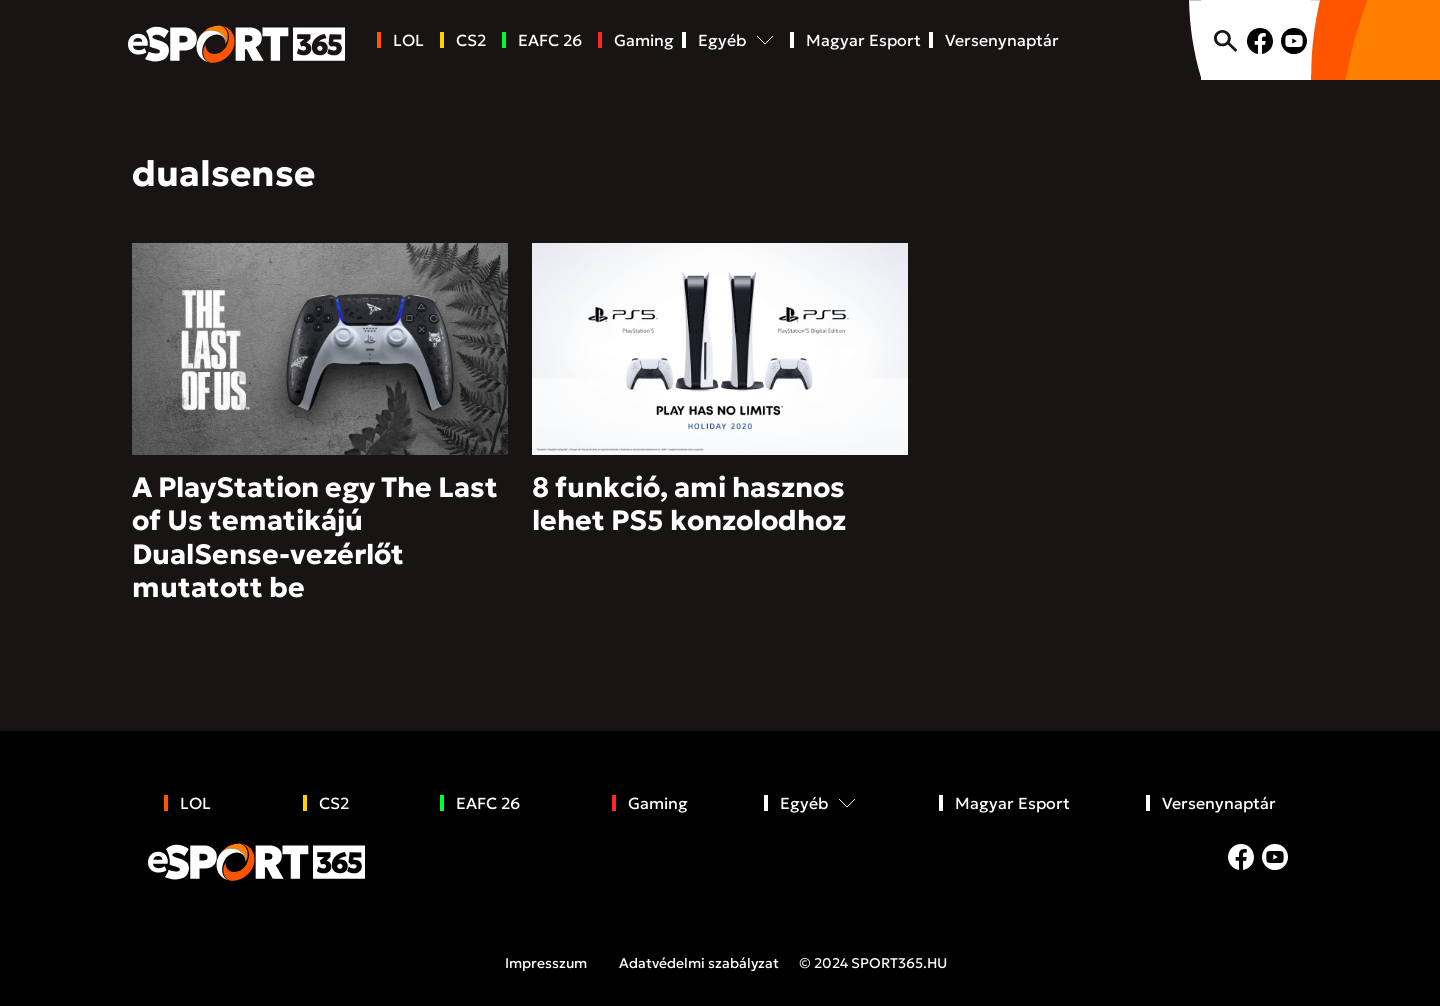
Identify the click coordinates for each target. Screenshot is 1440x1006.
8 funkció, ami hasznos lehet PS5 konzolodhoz (689, 504)
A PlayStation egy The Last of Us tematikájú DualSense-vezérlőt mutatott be (315, 538)
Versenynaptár (1002, 40)
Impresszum (546, 963)
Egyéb (722, 40)
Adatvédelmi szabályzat (699, 963)
